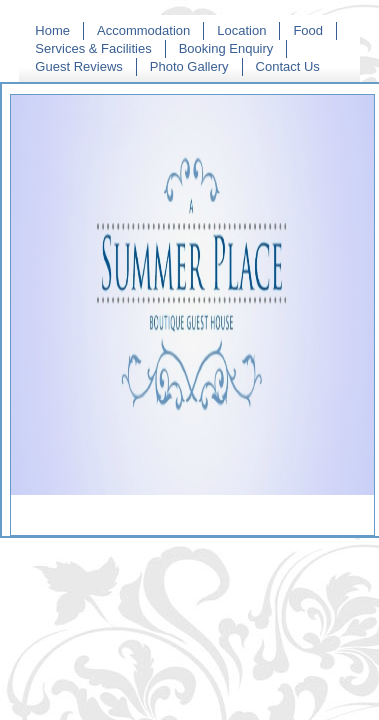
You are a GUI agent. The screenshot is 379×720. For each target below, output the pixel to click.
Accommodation (143, 30)
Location (241, 30)
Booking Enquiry (226, 48)
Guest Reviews (78, 66)
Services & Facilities (93, 48)
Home (52, 30)
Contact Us (288, 66)
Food (308, 30)
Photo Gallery (189, 66)
